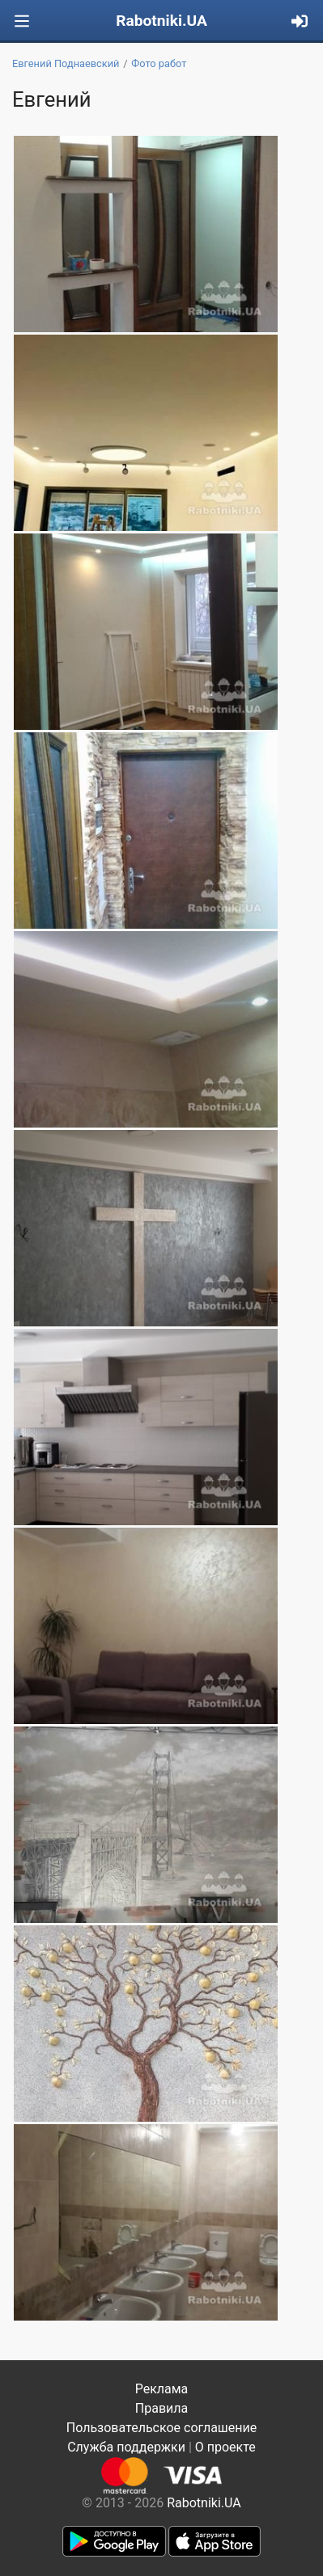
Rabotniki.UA (161, 20)
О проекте (225, 2447)
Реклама (162, 2389)
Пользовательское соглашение (161, 2427)
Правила (161, 2408)
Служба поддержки (126, 2447)
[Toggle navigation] (22, 21)
